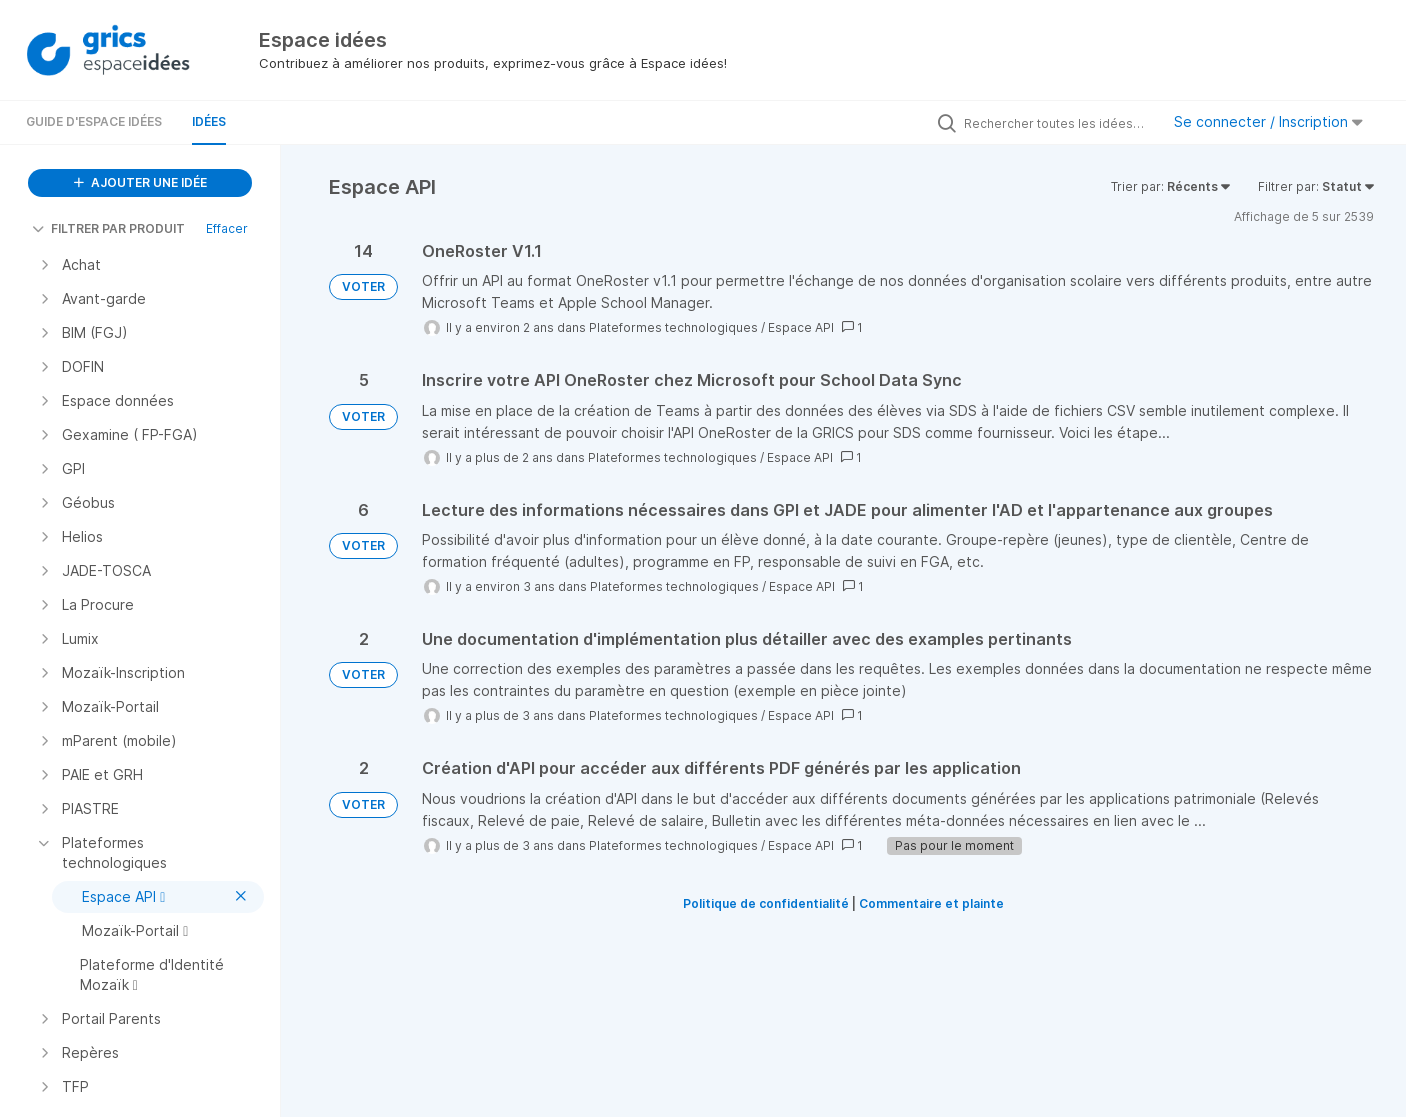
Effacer (227, 228)
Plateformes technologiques (673, 327)
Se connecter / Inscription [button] (1268, 121)
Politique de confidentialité (766, 903)
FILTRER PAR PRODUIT (108, 228)
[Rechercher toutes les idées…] (1057, 123)
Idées (209, 121)
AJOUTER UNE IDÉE (140, 182)
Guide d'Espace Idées (94, 121)
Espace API (801, 327)
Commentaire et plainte (931, 903)
